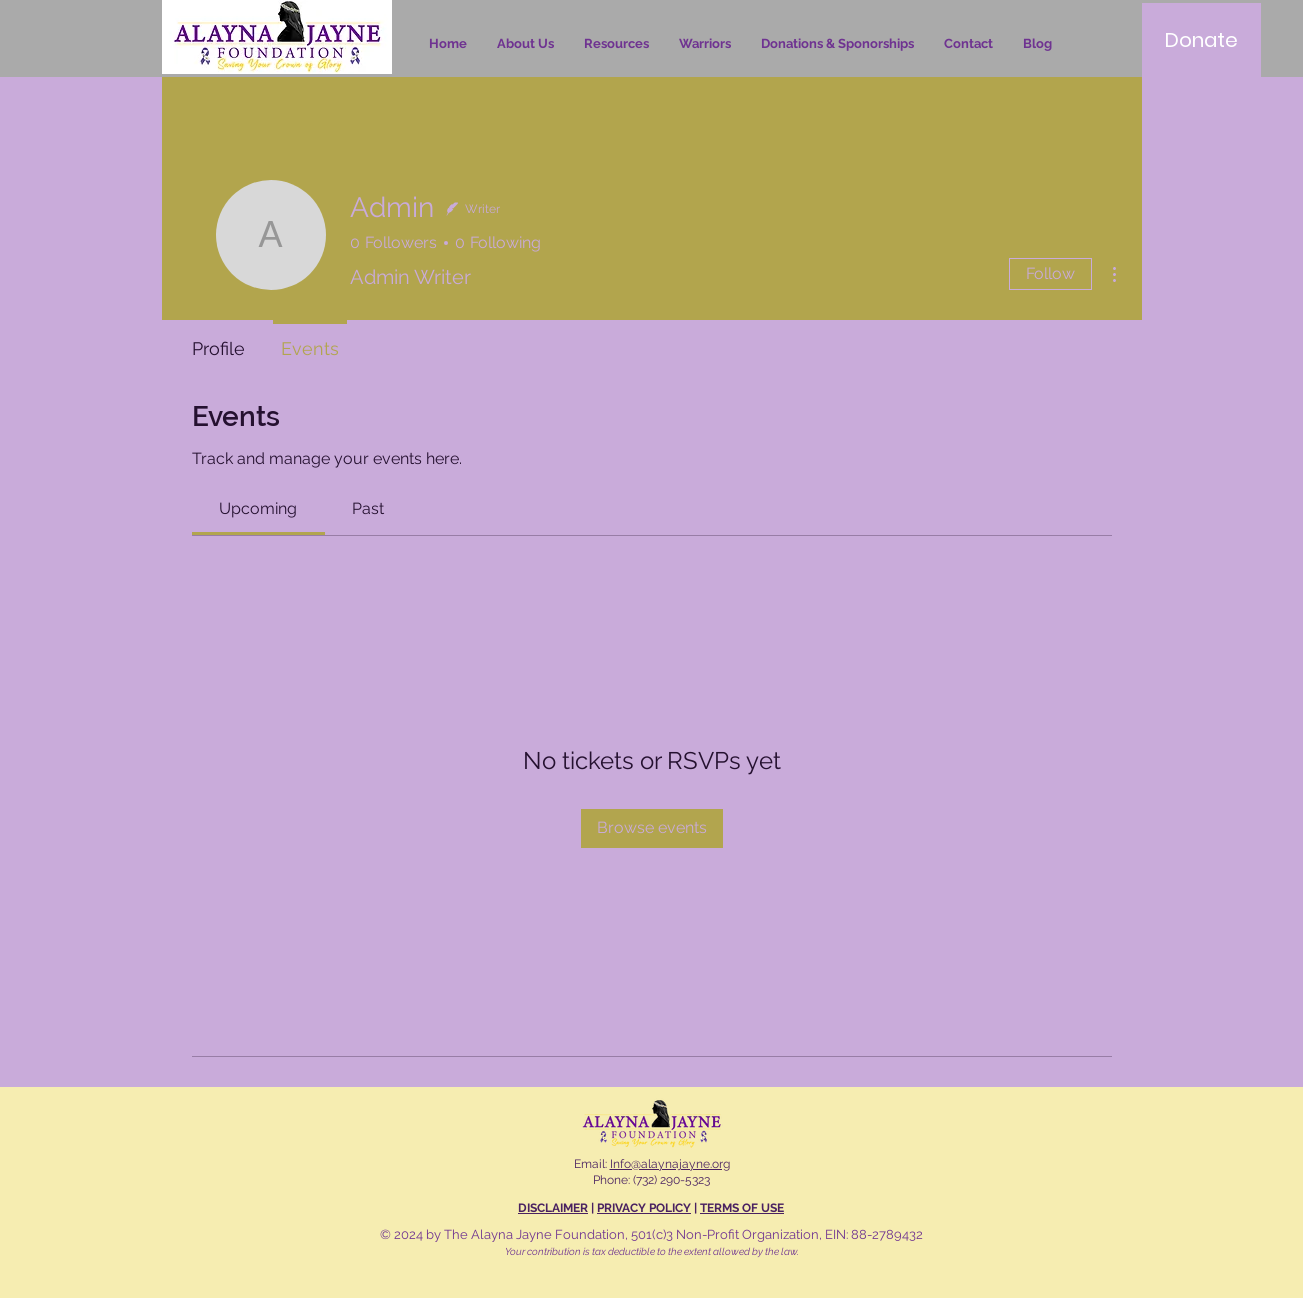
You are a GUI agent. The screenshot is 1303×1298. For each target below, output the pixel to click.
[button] (616, 44)
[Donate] (1201, 40)
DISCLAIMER (553, 1208)
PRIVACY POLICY (644, 1208)
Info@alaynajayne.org (670, 1164)
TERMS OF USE (742, 1208)
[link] (258, 508)
